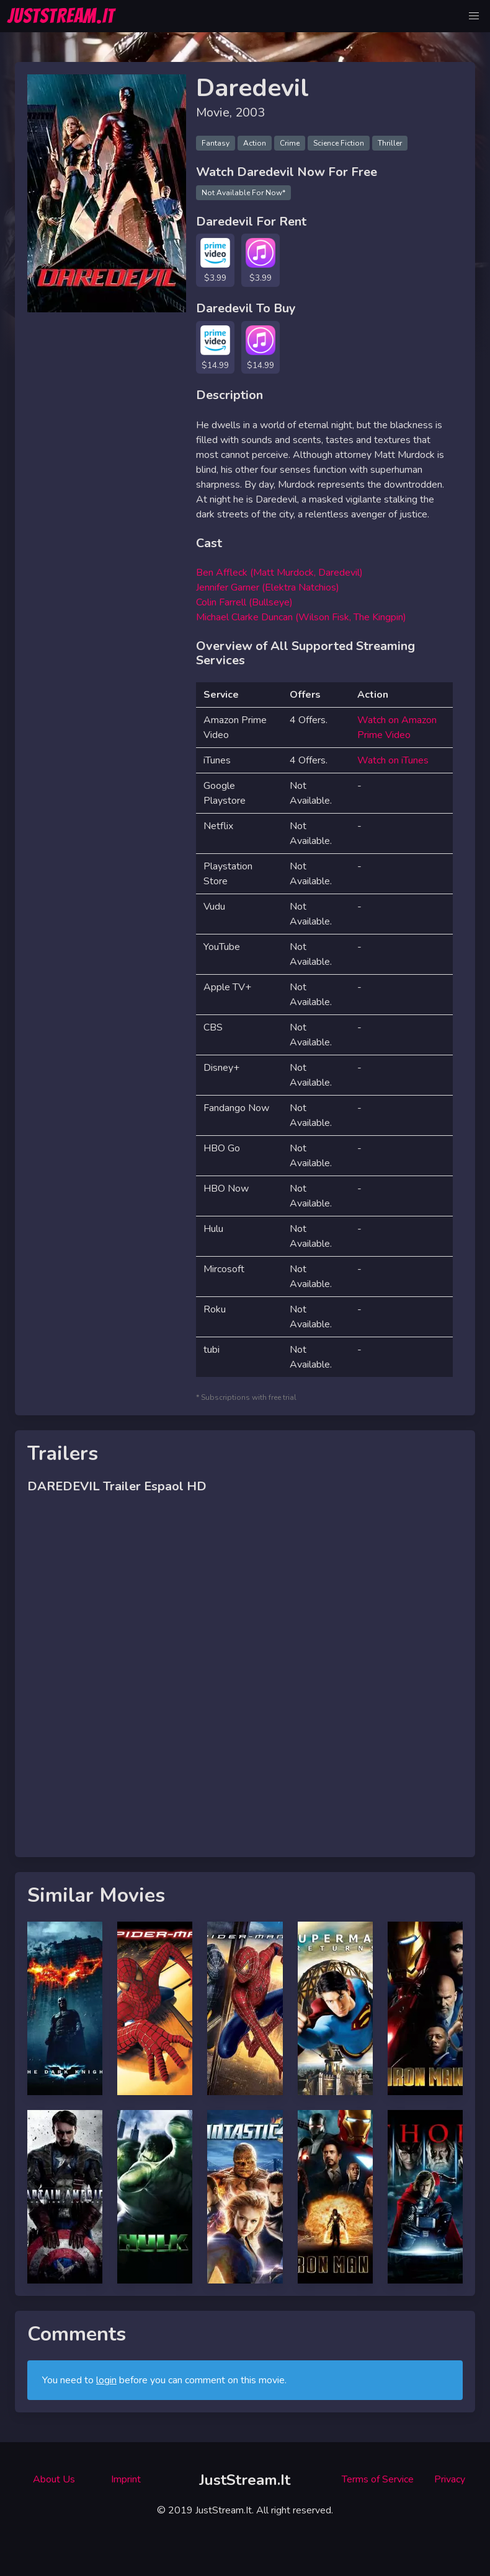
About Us (54, 2479)
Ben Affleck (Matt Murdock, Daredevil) (279, 572)
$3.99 (215, 278)
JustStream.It (244, 2480)
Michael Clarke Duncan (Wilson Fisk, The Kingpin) (301, 617)
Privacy (449, 2479)
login (106, 2380)
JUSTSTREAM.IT (61, 16)
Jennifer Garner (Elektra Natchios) (267, 587)
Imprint (126, 2479)
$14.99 (215, 365)
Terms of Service (378, 2479)
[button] (474, 16)
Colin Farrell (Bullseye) (244, 602)
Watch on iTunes (393, 760)
